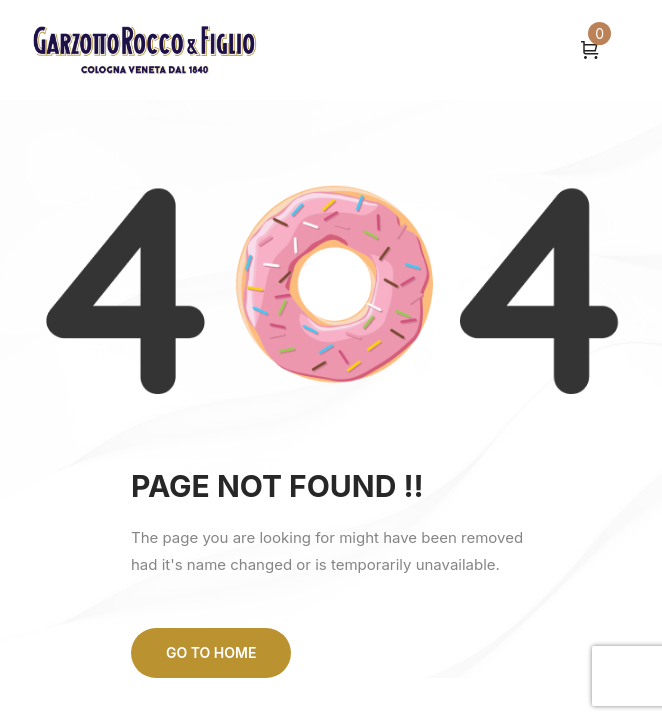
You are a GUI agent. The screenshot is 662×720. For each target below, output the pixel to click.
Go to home (211, 652)
